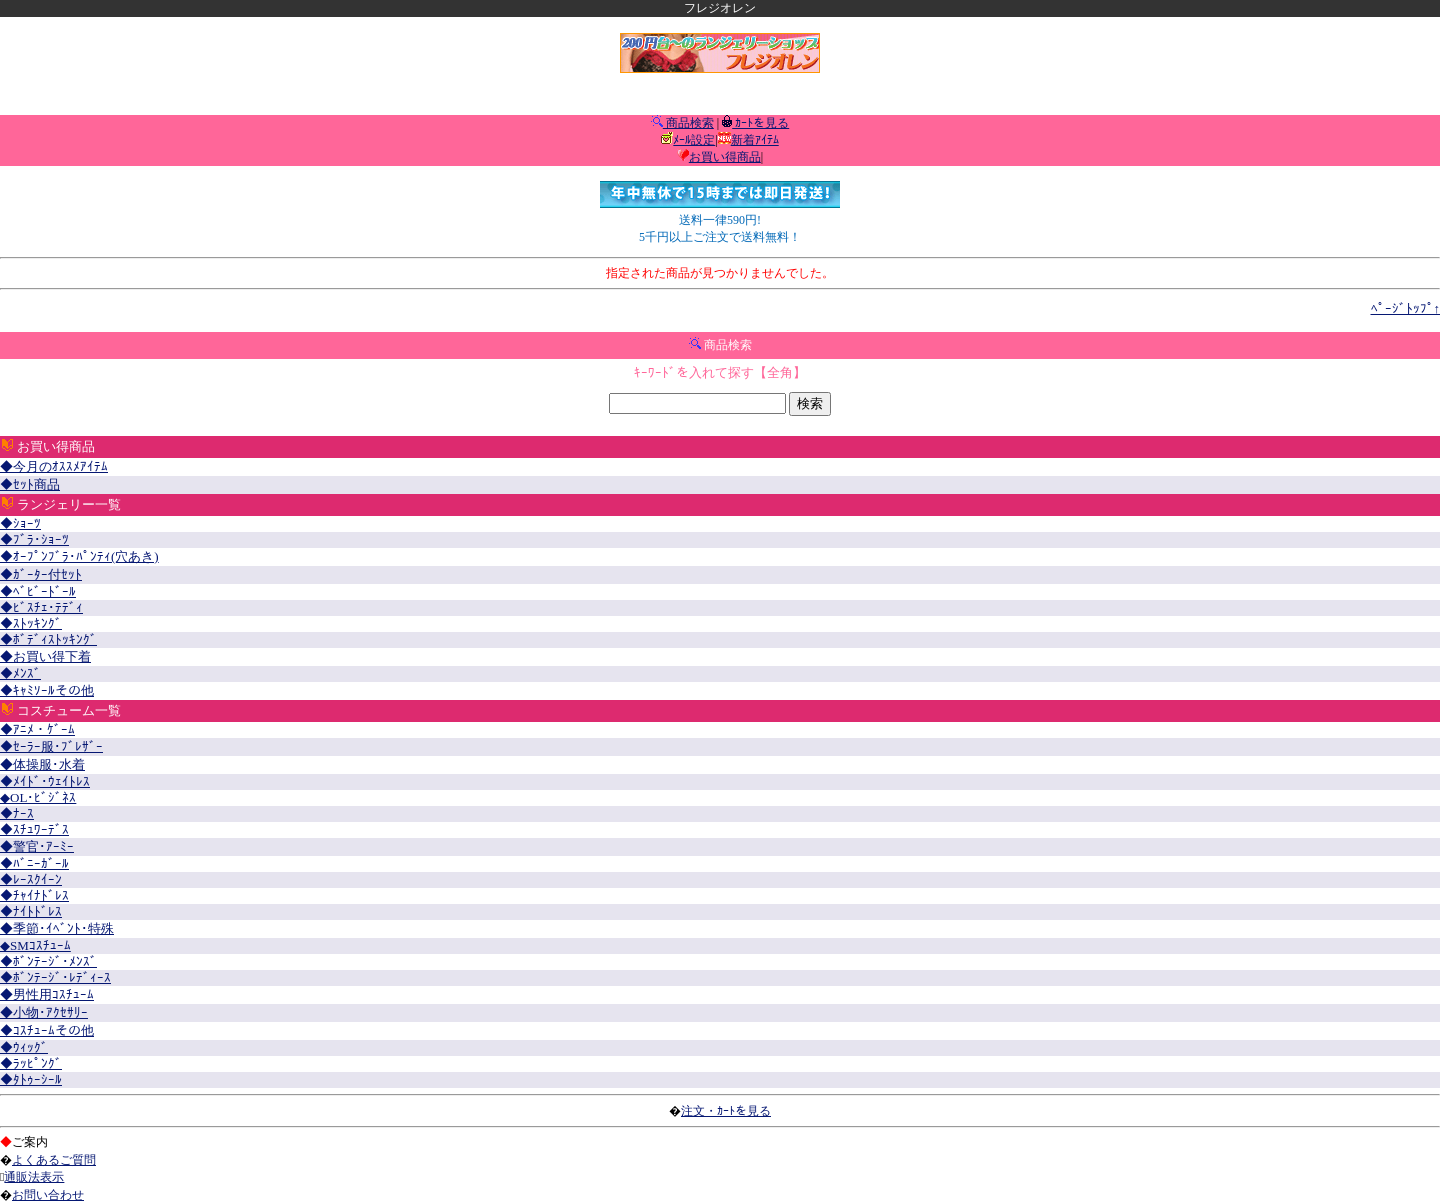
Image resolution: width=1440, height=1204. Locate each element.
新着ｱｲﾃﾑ (755, 140)
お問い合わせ (48, 1195)
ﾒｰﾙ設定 (694, 140)
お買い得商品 (725, 157)
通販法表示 (34, 1177)
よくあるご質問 (54, 1160)
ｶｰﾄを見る (760, 123)
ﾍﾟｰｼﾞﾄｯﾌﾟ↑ (1406, 308)
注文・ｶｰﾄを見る (726, 1111)
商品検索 (688, 123)
